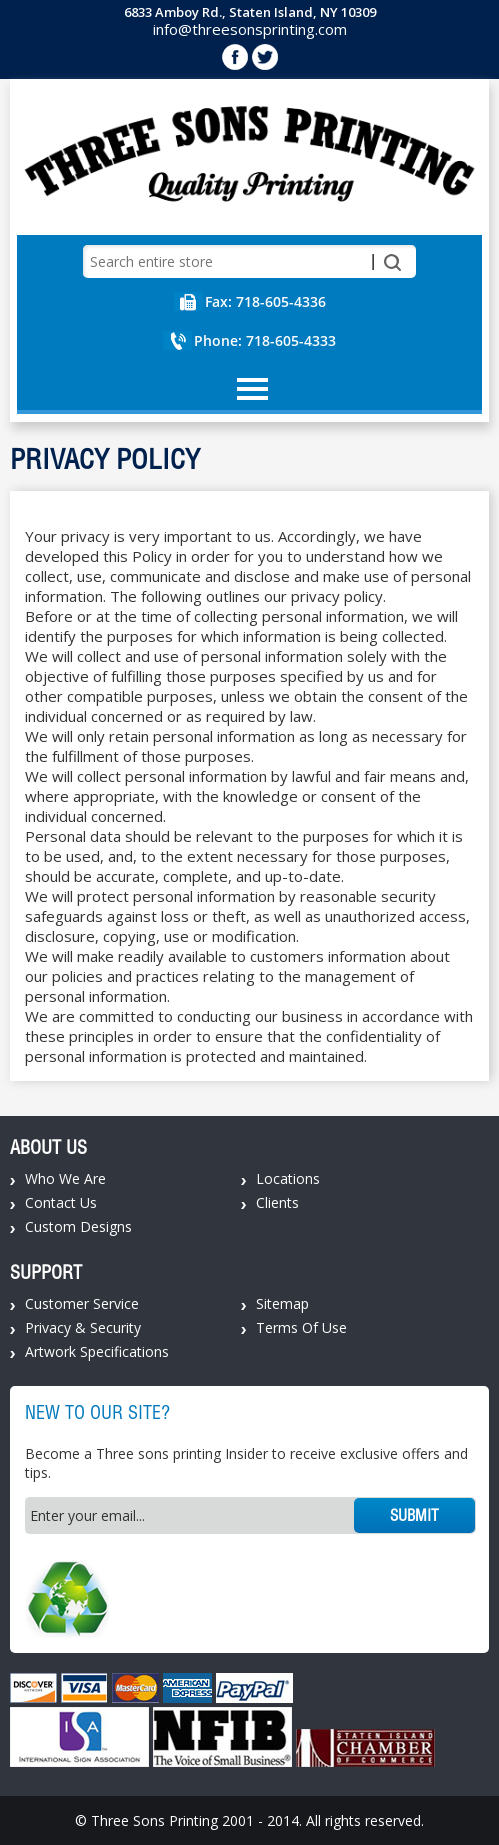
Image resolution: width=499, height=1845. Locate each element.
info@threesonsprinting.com (250, 29)
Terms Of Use (301, 1327)
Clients (277, 1202)
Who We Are (65, 1178)
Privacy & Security (83, 1327)
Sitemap (282, 1303)
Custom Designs (78, 1226)
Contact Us (61, 1202)
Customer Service (82, 1303)
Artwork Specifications (97, 1351)
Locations (288, 1178)
